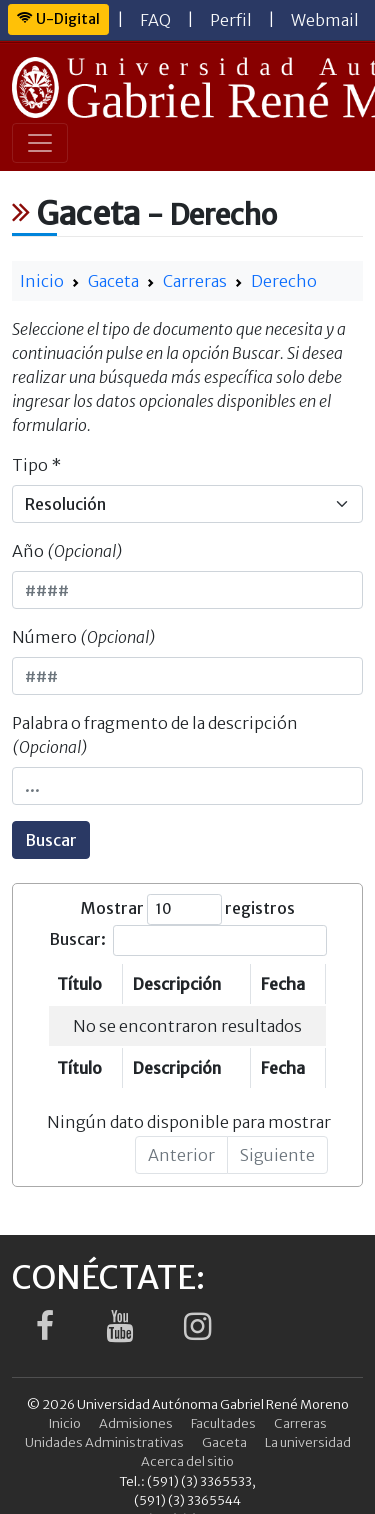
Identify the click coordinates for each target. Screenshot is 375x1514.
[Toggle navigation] (40, 143)
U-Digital (58, 19)
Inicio (42, 281)
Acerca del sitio (187, 1461)
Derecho (284, 281)
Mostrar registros (188, 909)
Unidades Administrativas (104, 1442)
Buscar (51, 840)
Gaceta (113, 281)
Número (84, 637)
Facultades (223, 1423)
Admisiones (136, 1423)
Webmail (325, 20)
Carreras (195, 281)
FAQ (155, 20)
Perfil (231, 20)
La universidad (308, 1442)
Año (67, 551)
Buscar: (188, 940)
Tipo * (36, 465)
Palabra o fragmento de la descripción (155, 735)
